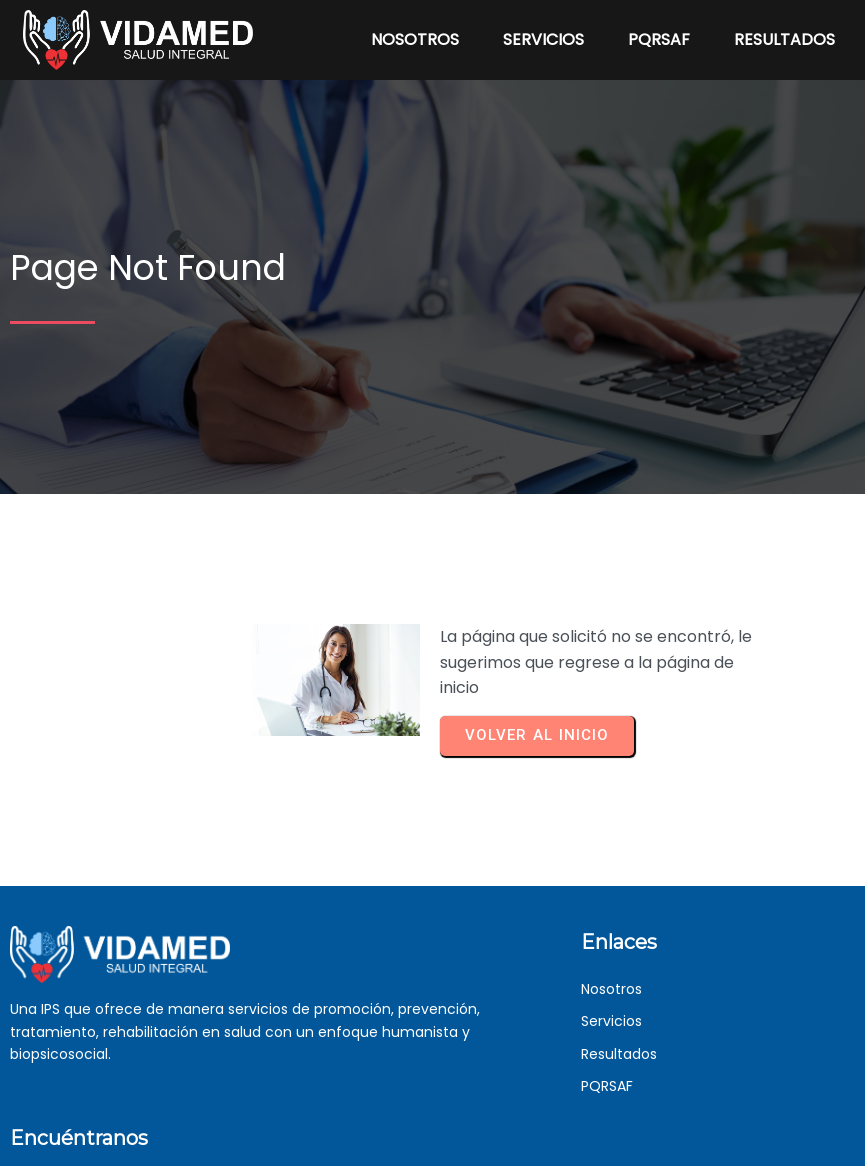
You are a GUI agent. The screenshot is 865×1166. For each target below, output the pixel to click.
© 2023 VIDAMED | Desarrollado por (402, 1148)
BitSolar (547, 1147)
